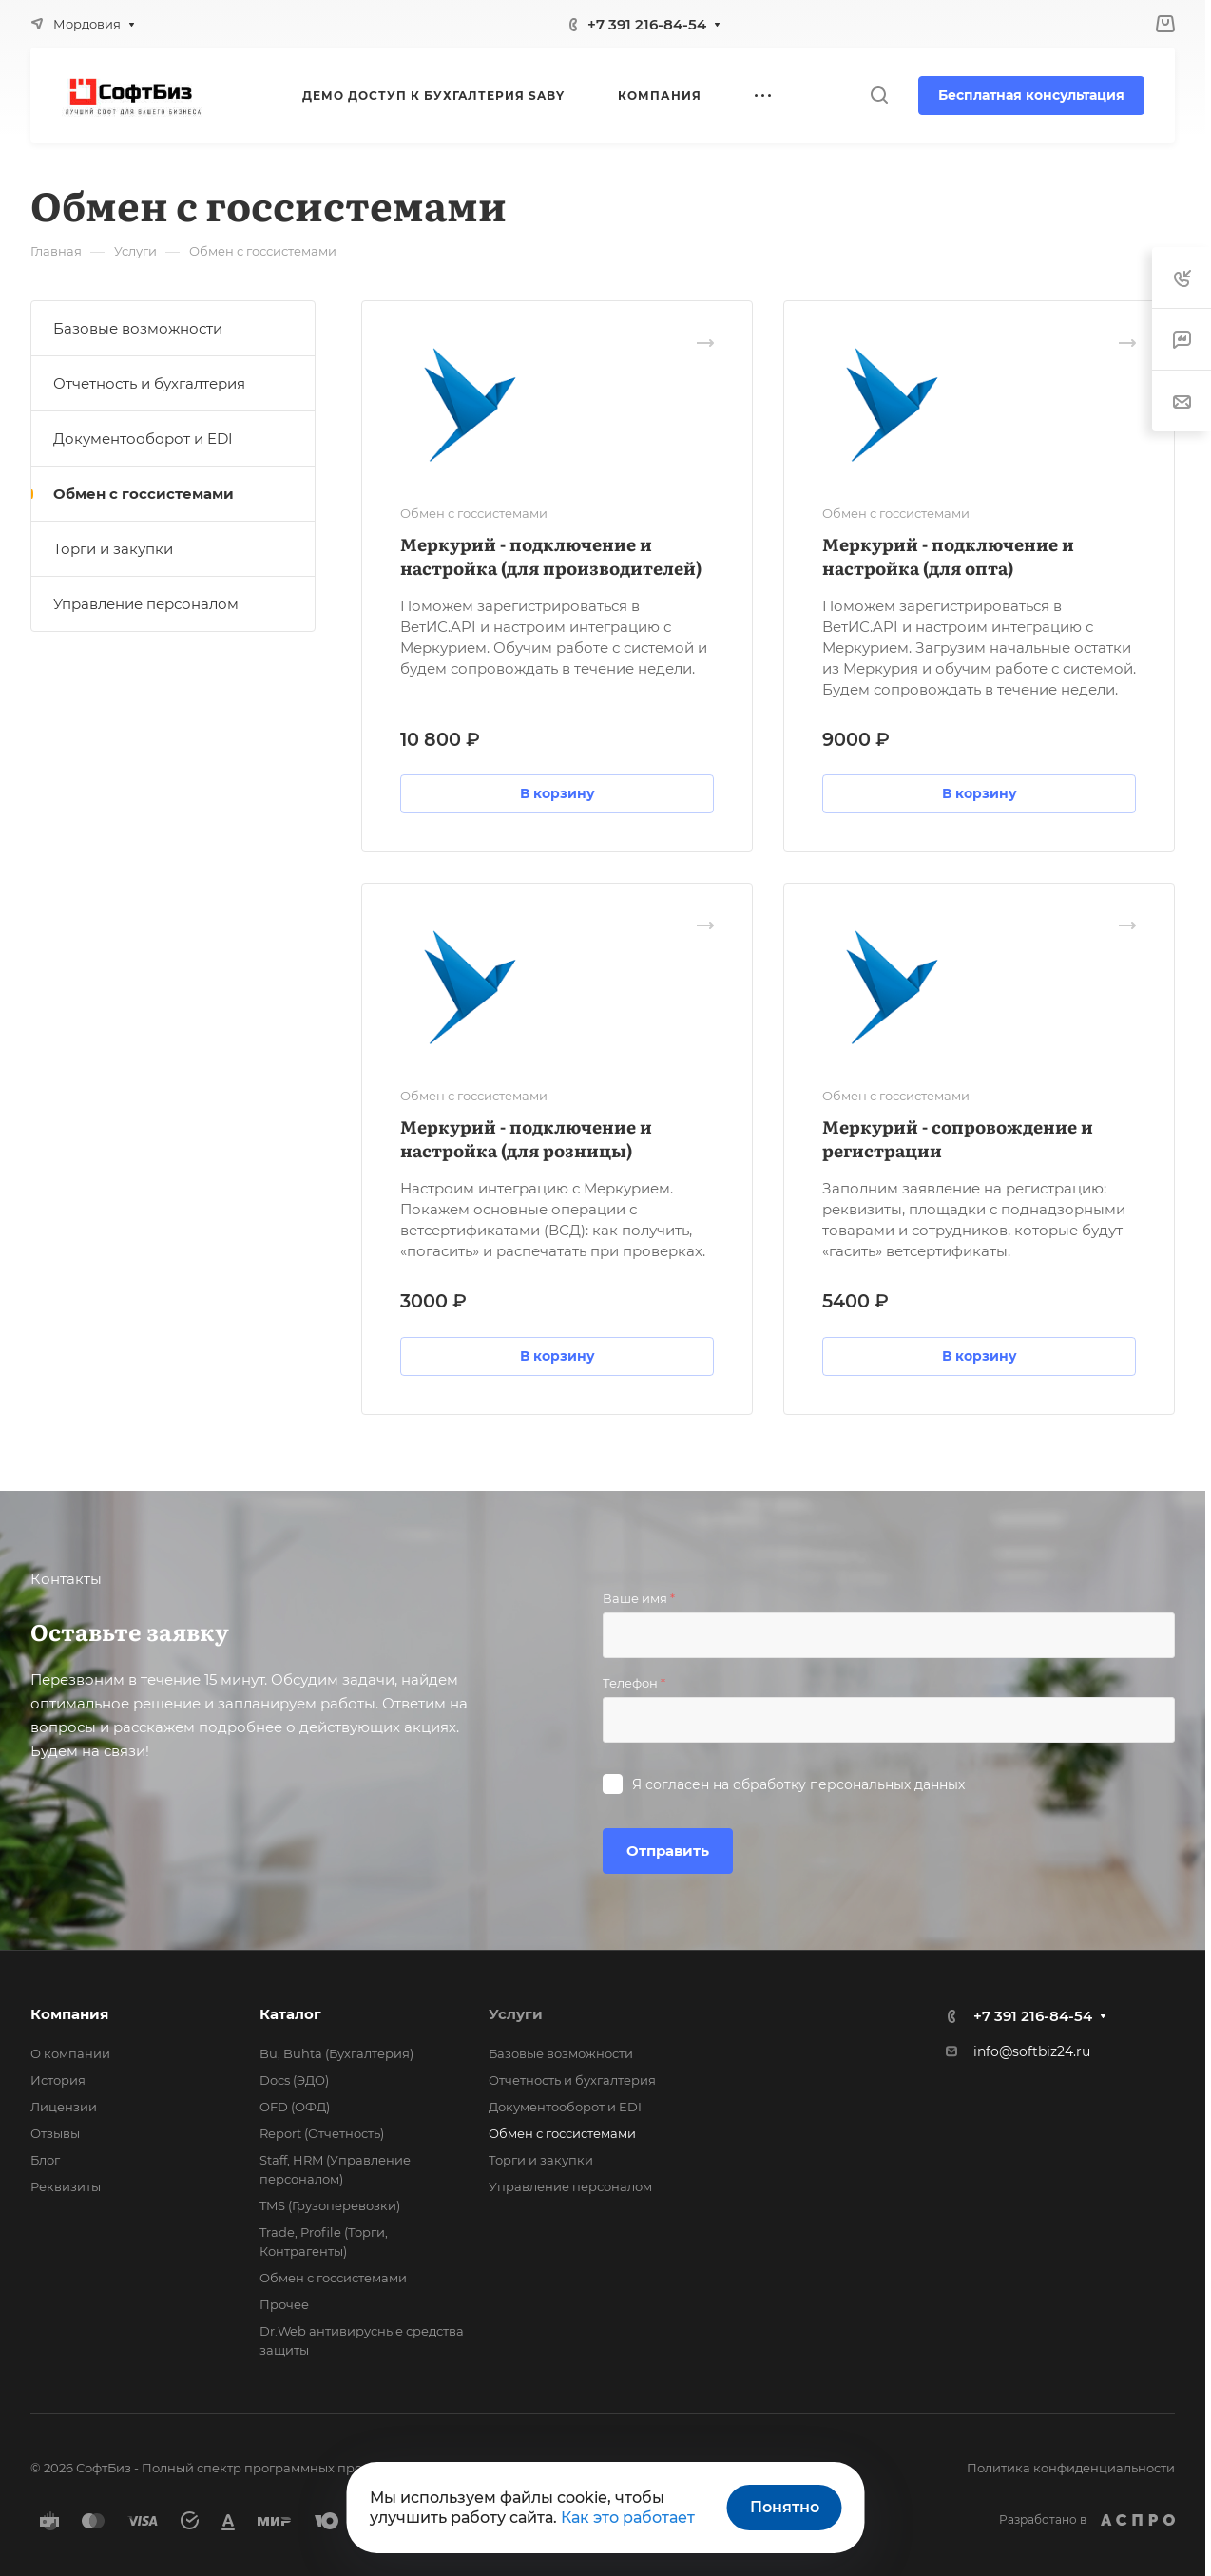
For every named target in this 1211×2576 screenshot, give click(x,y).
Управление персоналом (146, 604)
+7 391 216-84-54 (646, 24)
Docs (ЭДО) (294, 2080)
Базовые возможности (137, 328)
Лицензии (63, 2106)
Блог (45, 2159)
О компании (70, 2053)
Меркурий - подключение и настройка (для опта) (948, 556)
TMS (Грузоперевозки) (330, 2205)
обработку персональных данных (849, 1784)
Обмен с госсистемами (143, 494)
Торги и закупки (113, 549)
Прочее (284, 2304)
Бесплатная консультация (1031, 95)
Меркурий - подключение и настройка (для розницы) (526, 1138)
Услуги (516, 2014)
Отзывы (55, 2133)
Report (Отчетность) (322, 2133)
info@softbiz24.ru (1031, 2051)
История (58, 2080)
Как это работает (628, 2518)
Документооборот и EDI (143, 438)
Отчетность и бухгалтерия (149, 383)
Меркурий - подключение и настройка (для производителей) (551, 556)
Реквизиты (65, 2186)
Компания (69, 2014)
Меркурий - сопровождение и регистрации (957, 1138)
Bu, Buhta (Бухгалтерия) (336, 2053)
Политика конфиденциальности (1071, 2467)
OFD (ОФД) (295, 2106)
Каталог (290, 2014)
